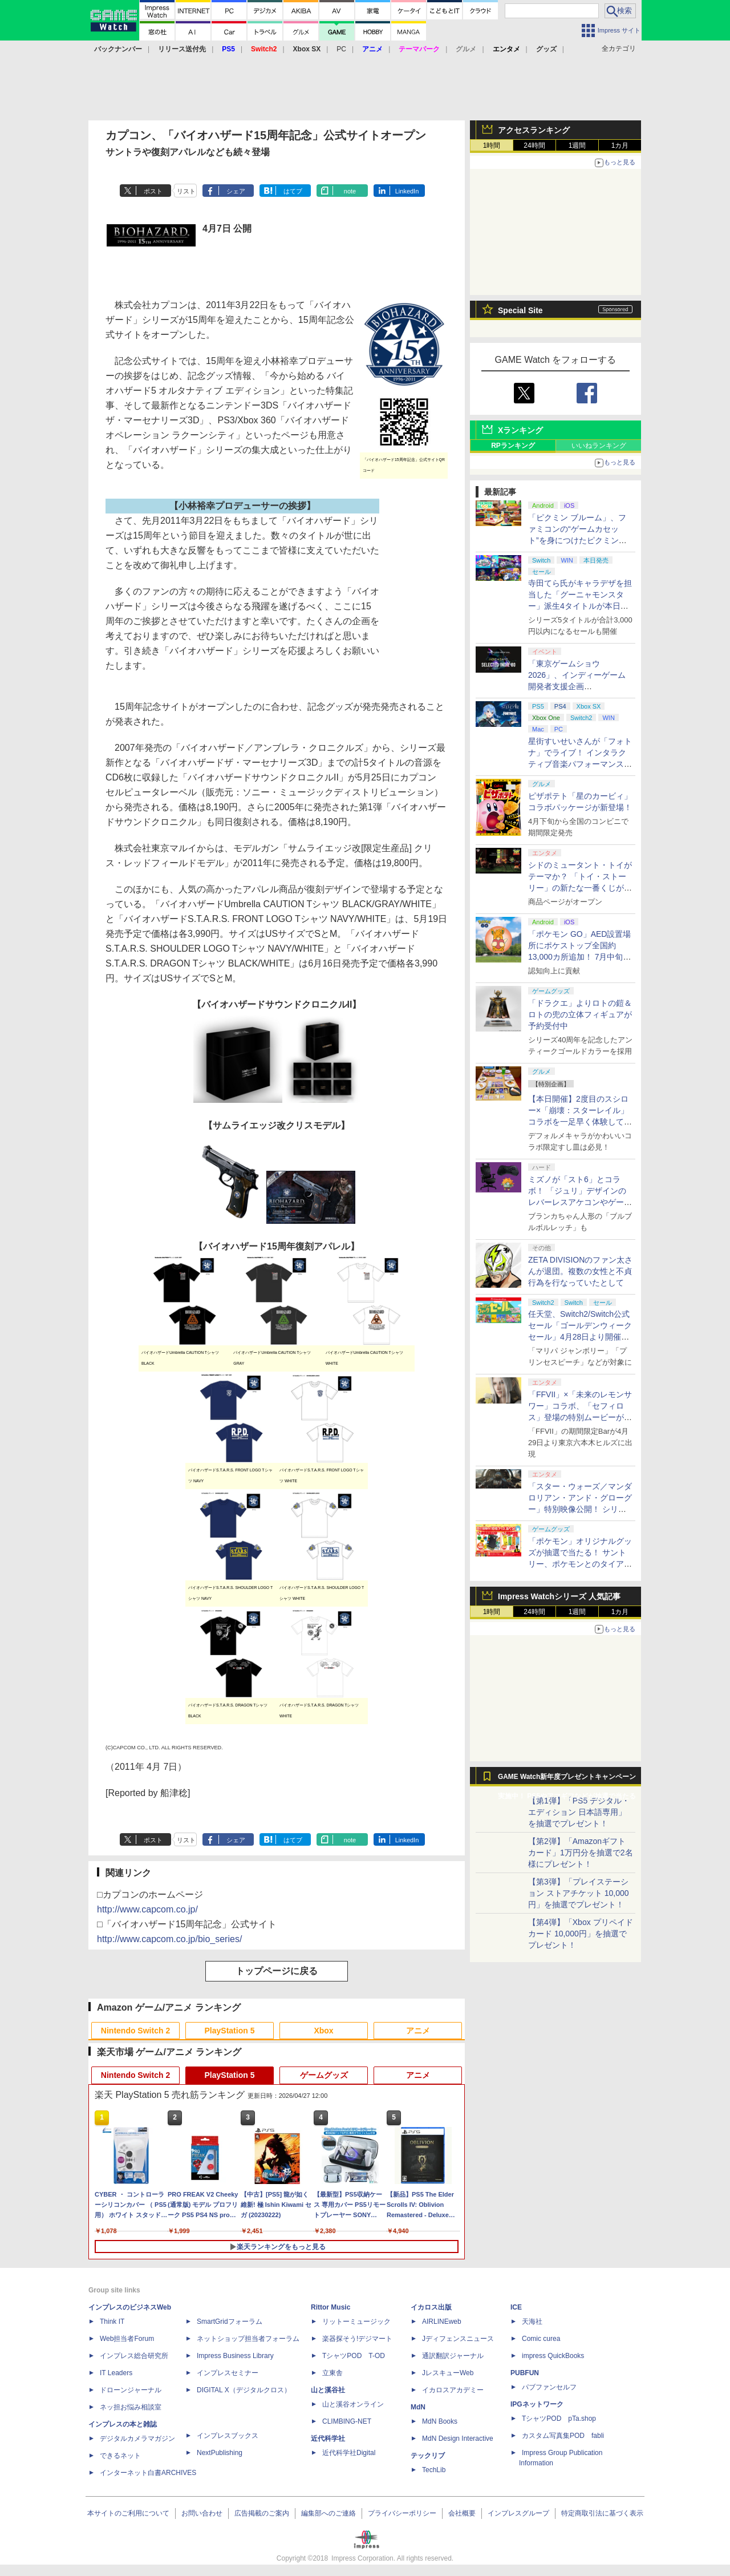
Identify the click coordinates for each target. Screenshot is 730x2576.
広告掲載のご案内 (261, 2513)
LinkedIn (407, 191)
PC (341, 49)
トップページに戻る (277, 1971)
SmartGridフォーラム (229, 2322)
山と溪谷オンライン (353, 2404)
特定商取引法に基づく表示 (602, 2513)
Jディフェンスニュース (458, 2339)
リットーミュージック (356, 2322)
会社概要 (462, 2513)
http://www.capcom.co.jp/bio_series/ (169, 1939)
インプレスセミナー (227, 2373)
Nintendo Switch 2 (135, 2030)
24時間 (534, 145)
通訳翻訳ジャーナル (453, 2356)
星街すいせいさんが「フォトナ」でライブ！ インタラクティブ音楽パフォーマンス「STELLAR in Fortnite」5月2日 (580, 764)
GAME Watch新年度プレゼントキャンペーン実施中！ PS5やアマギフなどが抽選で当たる (567, 1779)
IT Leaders (116, 2373)
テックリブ (428, 2456)
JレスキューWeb (447, 2373)
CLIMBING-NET (346, 2421)
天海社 (532, 2322)
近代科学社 (328, 2438)
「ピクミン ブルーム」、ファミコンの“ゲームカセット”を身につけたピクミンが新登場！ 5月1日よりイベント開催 (577, 540)
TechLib (433, 2470)
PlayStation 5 (230, 2030)
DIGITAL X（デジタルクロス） (244, 2390)
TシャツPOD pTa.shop (559, 2419)
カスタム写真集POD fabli (563, 2436)
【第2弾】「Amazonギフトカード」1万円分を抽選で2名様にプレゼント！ (580, 1853)
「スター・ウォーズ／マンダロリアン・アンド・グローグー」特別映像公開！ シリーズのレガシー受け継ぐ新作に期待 (580, 1509)
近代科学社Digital (348, 2453)
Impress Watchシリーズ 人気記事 (559, 1596)
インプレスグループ (518, 2513)
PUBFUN (524, 2373)
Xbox (323, 2030)
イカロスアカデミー (453, 2390)
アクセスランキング (534, 130)
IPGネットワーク (536, 2404)
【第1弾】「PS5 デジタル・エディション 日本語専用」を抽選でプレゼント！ (579, 1812)
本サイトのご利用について (128, 2513)
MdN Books (439, 2421)
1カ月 (620, 145)
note (350, 191)
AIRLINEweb (441, 2322)
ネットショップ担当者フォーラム (248, 2339)
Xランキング (520, 430)
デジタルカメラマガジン (137, 2438)
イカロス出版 (431, 2307)
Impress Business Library (235, 2356)
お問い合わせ (201, 2513)
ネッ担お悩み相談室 (130, 2407)
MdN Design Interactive (457, 2438)
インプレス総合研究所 (134, 2356)
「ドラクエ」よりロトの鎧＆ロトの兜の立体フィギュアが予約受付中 (580, 1014)
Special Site (520, 310)
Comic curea (541, 2339)
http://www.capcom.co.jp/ (147, 1909)
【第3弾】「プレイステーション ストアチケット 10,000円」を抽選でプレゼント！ (578, 1893)
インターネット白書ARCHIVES (148, 2473)
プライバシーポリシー (402, 2513)
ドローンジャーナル (130, 2390)
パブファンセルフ (549, 2387)
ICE (516, 2307)
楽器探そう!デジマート (357, 2339)
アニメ (418, 2030)
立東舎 (332, 2373)
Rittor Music (330, 2307)
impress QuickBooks (553, 2356)
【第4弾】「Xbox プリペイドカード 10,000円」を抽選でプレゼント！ (580, 1934)
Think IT (112, 2322)
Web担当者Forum (127, 2339)
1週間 (577, 145)
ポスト (153, 191)
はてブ (292, 191)
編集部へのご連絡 (328, 2513)
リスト (186, 191)
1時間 (492, 145)
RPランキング (513, 446)
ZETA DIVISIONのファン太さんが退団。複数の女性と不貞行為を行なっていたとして (580, 1271)
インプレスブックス (227, 2436)
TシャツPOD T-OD (353, 2356)
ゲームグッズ (324, 2075)
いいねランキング (598, 446)
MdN (418, 2407)
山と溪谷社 (328, 2390)
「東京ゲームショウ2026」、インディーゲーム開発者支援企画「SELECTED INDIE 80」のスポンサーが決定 (578, 686)
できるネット (120, 2456)
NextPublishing (219, 2453)
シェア (235, 191)
